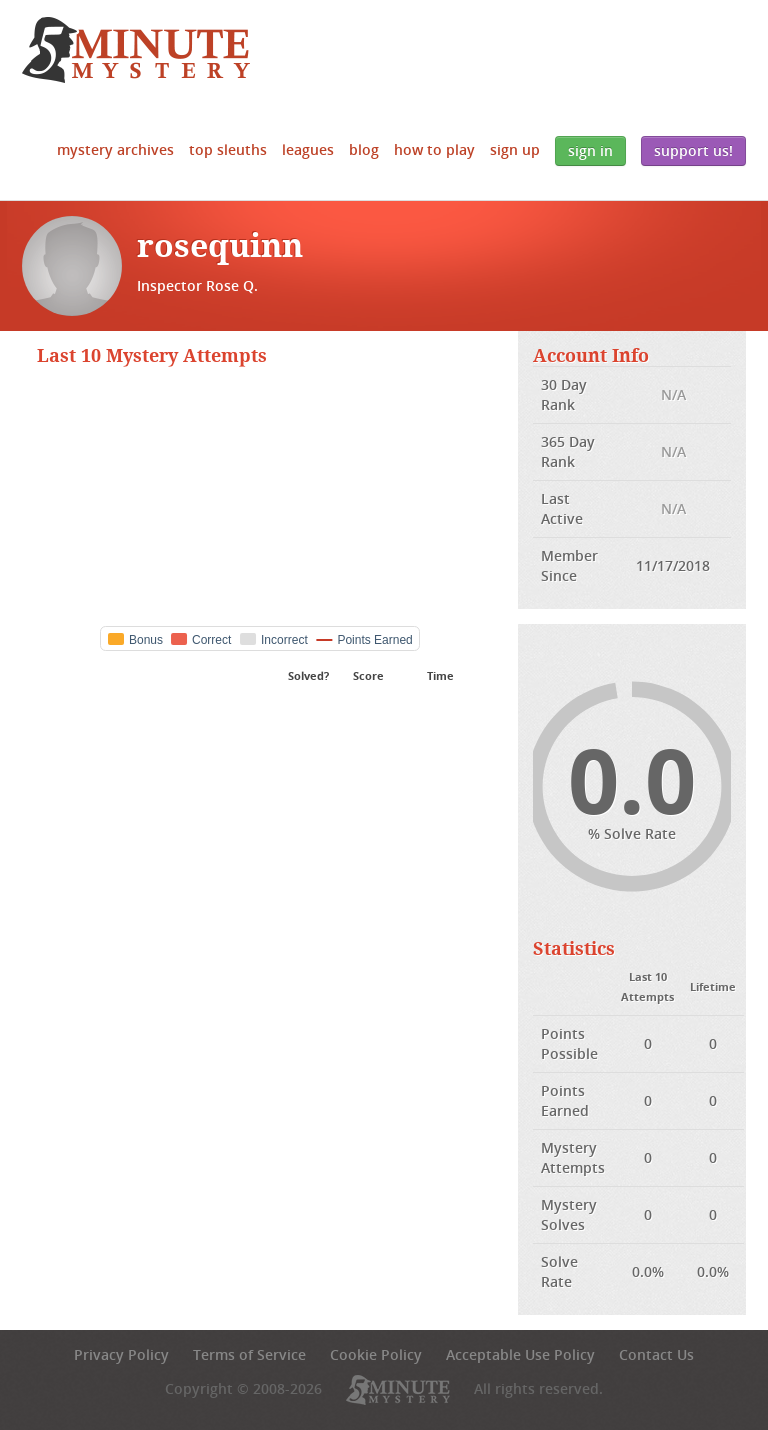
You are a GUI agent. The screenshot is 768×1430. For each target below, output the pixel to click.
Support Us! (693, 150)
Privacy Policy (121, 1354)
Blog (364, 149)
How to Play (434, 149)
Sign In (590, 150)
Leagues (308, 149)
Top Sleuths (228, 149)
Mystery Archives (115, 149)
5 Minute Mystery (136, 50)
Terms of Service (249, 1354)
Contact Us (656, 1354)
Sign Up (515, 149)
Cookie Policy (376, 1354)
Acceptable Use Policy (520, 1354)
